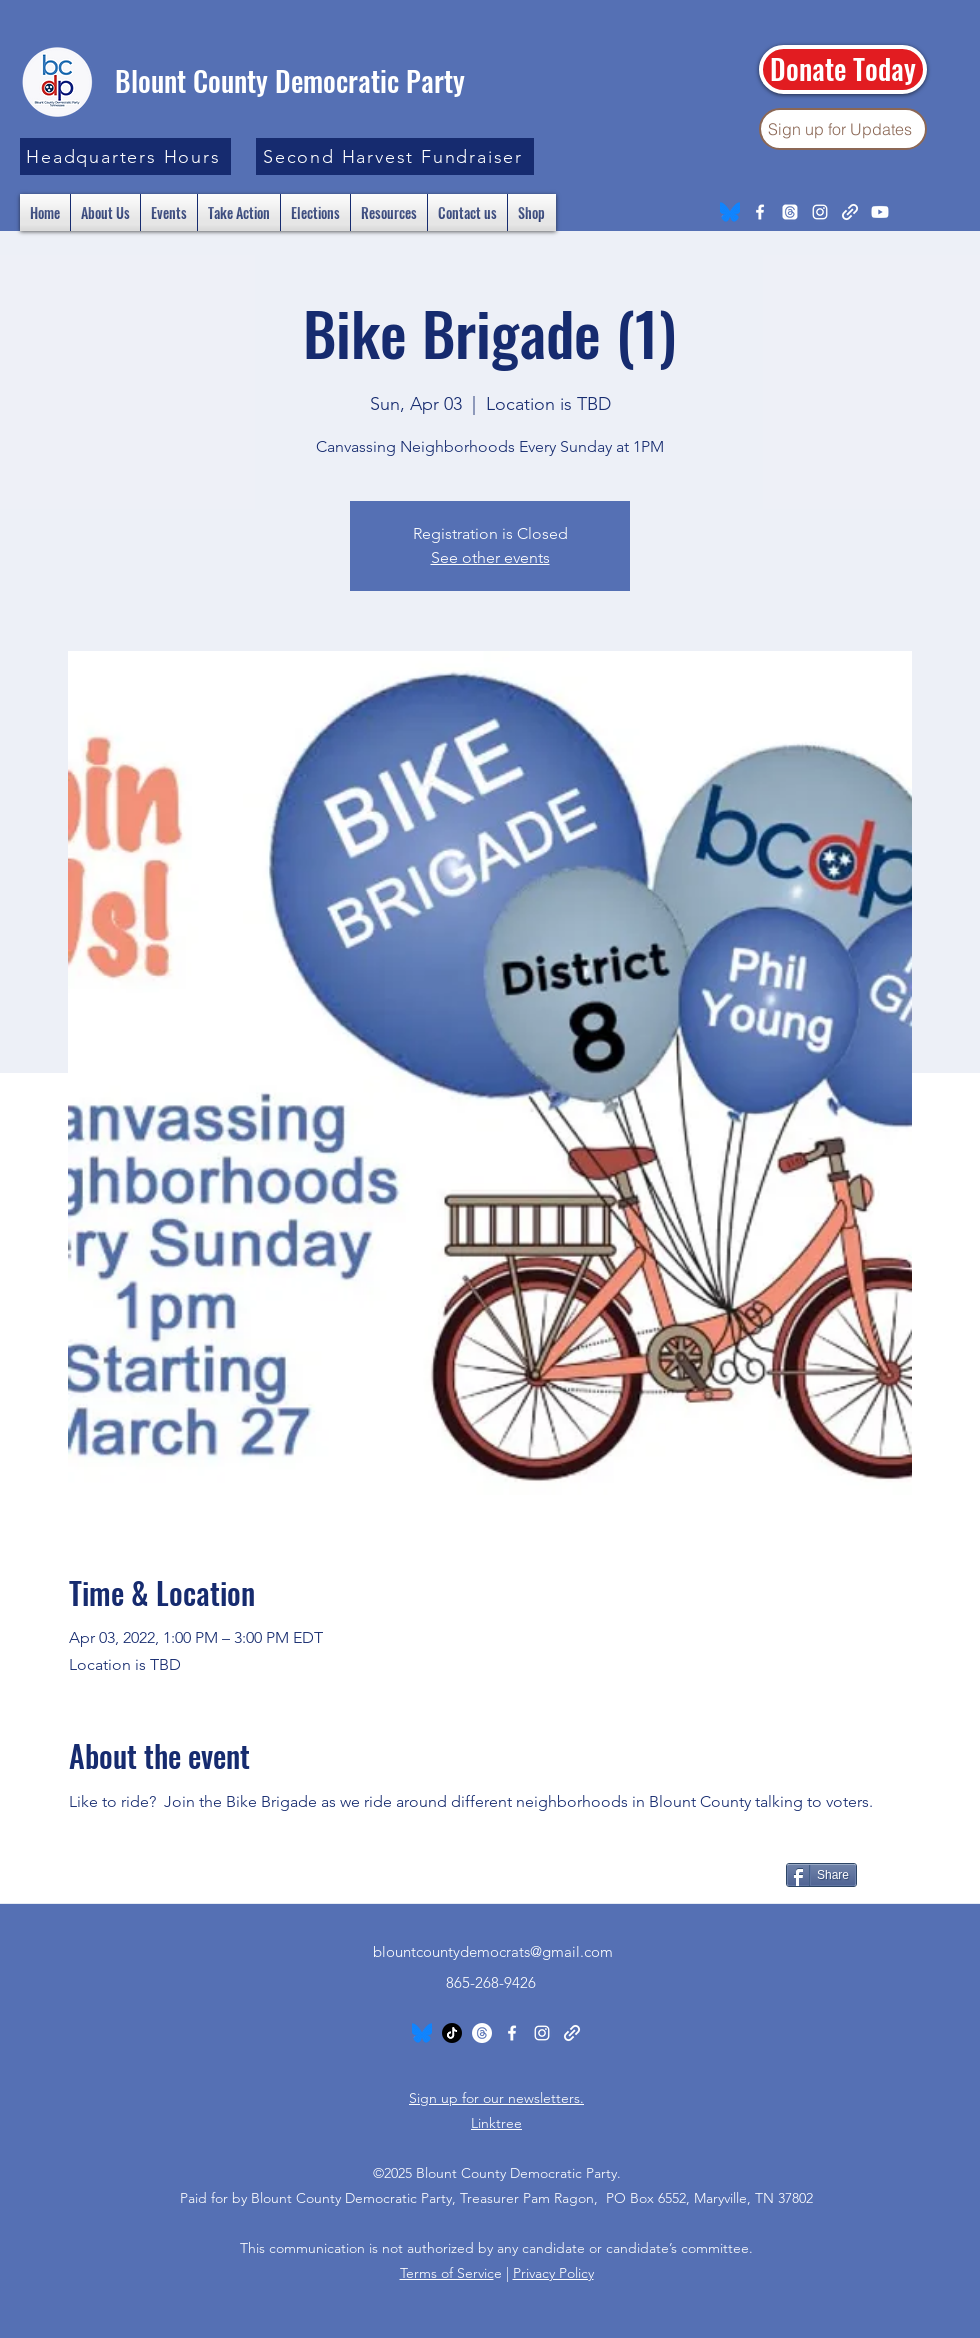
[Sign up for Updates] (843, 129)
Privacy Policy (553, 2273)
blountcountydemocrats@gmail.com (493, 1951)
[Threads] (790, 212)
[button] (125, 156)
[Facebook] (760, 212)
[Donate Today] (843, 69)
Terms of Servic (447, 2273)
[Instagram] (820, 212)
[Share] (821, 1875)
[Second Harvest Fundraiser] (395, 156)
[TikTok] (452, 2033)
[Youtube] (880, 212)
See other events (490, 557)
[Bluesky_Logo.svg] (730, 212)
